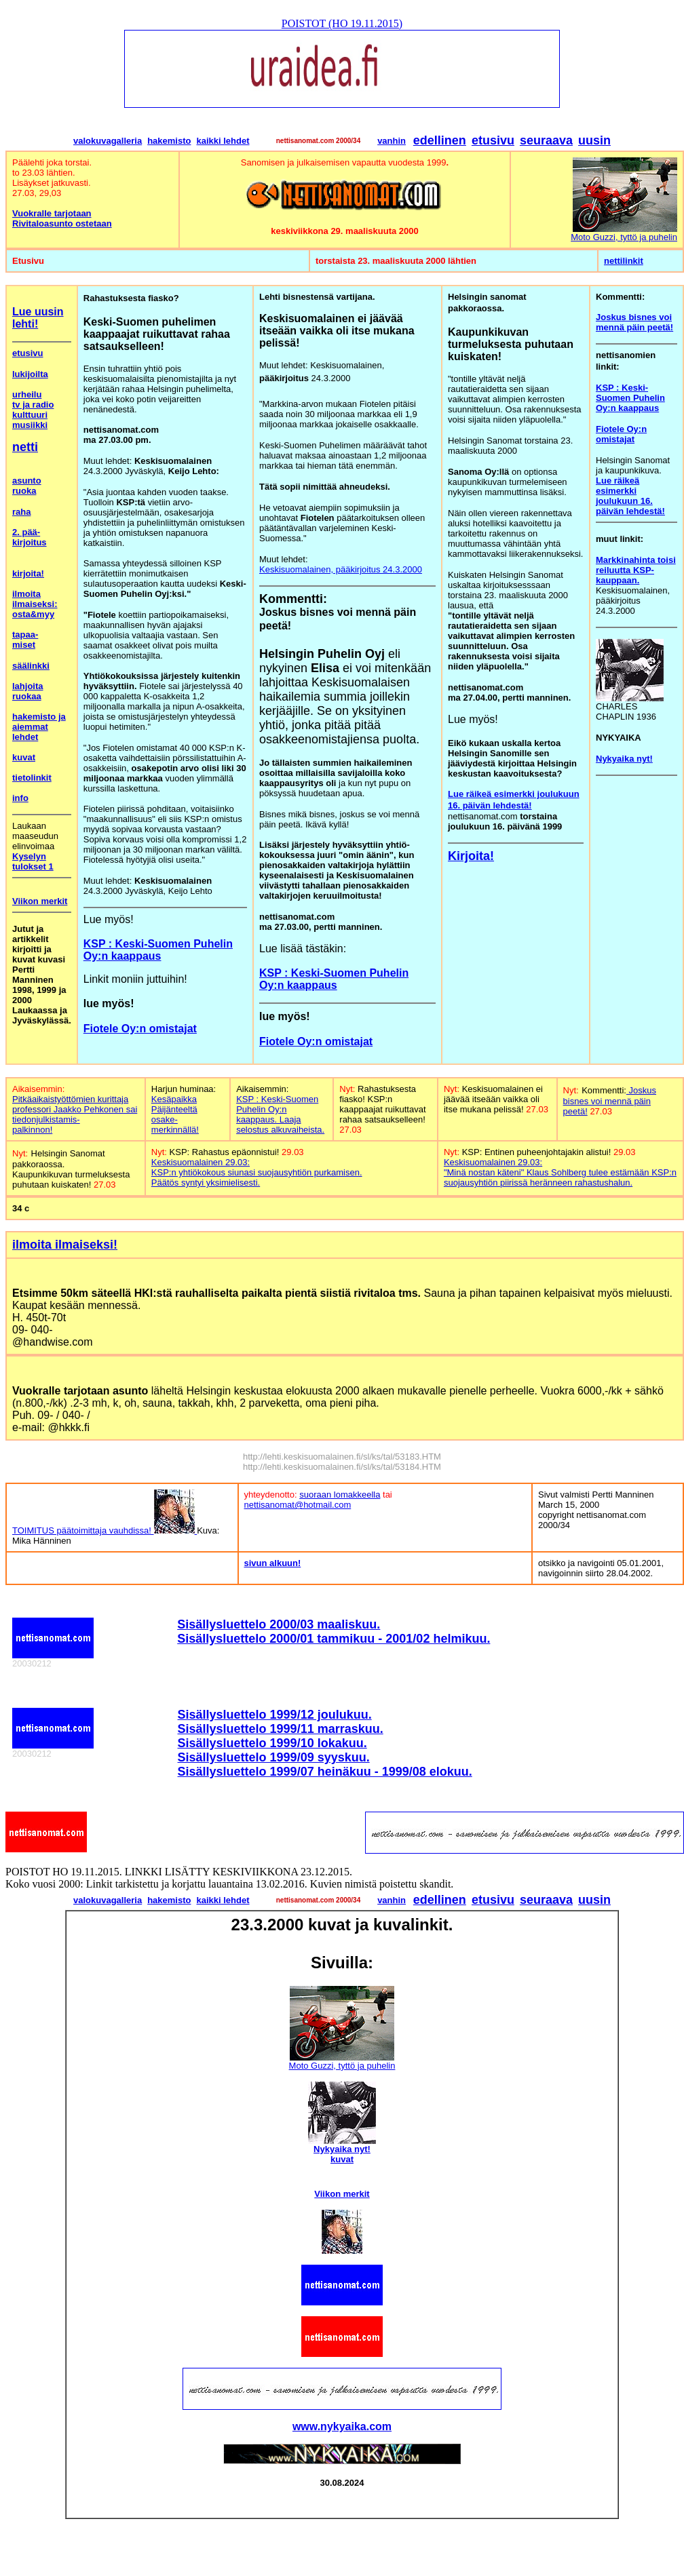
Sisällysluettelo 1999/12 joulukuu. (275, 1714)
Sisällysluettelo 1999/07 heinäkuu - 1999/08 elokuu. (325, 1771)
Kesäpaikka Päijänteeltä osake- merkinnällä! (175, 1114)
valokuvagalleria (107, 141)
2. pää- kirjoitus (29, 537)
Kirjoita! (471, 856)
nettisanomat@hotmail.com (298, 1505)
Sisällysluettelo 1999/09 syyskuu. (274, 1757)
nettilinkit (623, 261)
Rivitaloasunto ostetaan (62, 223)
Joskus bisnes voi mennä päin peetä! (609, 1100)
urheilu (26, 394)
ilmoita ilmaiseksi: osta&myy (35, 604)
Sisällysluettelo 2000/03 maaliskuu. (278, 1624)
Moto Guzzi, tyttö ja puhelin (624, 237)
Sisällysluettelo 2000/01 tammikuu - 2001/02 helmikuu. (333, 1638)
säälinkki (31, 666)
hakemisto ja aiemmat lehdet (39, 726)
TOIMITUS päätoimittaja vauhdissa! (104, 1530)
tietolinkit (32, 778)
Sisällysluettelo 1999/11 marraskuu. (280, 1729)
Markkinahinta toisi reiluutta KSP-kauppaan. (636, 570)
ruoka (24, 491)
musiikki (30, 425)
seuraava (546, 140)
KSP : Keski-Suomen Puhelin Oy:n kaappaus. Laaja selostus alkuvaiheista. (280, 1114)
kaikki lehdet (222, 141)
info (20, 798)
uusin (594, 140)
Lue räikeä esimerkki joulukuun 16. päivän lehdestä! (630, 495)
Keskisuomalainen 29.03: (493, 1162)
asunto (26, 480)
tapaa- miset (25, 639)
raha (21, 512)
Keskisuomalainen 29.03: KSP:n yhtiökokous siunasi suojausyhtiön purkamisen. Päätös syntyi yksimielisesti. (256, 1172)
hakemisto (169, 141)
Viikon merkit (39, 901)
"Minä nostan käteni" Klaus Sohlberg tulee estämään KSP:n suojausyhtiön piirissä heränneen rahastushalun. (560, 1177)
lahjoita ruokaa (27, 691)
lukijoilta (30, 374)
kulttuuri (30, 415)
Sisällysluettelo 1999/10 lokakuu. (272, 1743)
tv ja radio (33, 404)
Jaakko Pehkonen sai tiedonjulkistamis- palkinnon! (74, 1119)
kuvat (23, 757)
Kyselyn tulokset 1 (33, 861)
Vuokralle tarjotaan (52, 213)
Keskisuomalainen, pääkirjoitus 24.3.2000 (340, 569)
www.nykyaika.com (342, 2426)
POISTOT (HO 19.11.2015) (342, 23)
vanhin (391, 141)
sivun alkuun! (272, 1563)
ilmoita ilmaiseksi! (64, 1244)
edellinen (439, 140)
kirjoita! (28, 573)
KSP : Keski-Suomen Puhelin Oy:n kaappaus (158, 950)
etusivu (493, 140)
